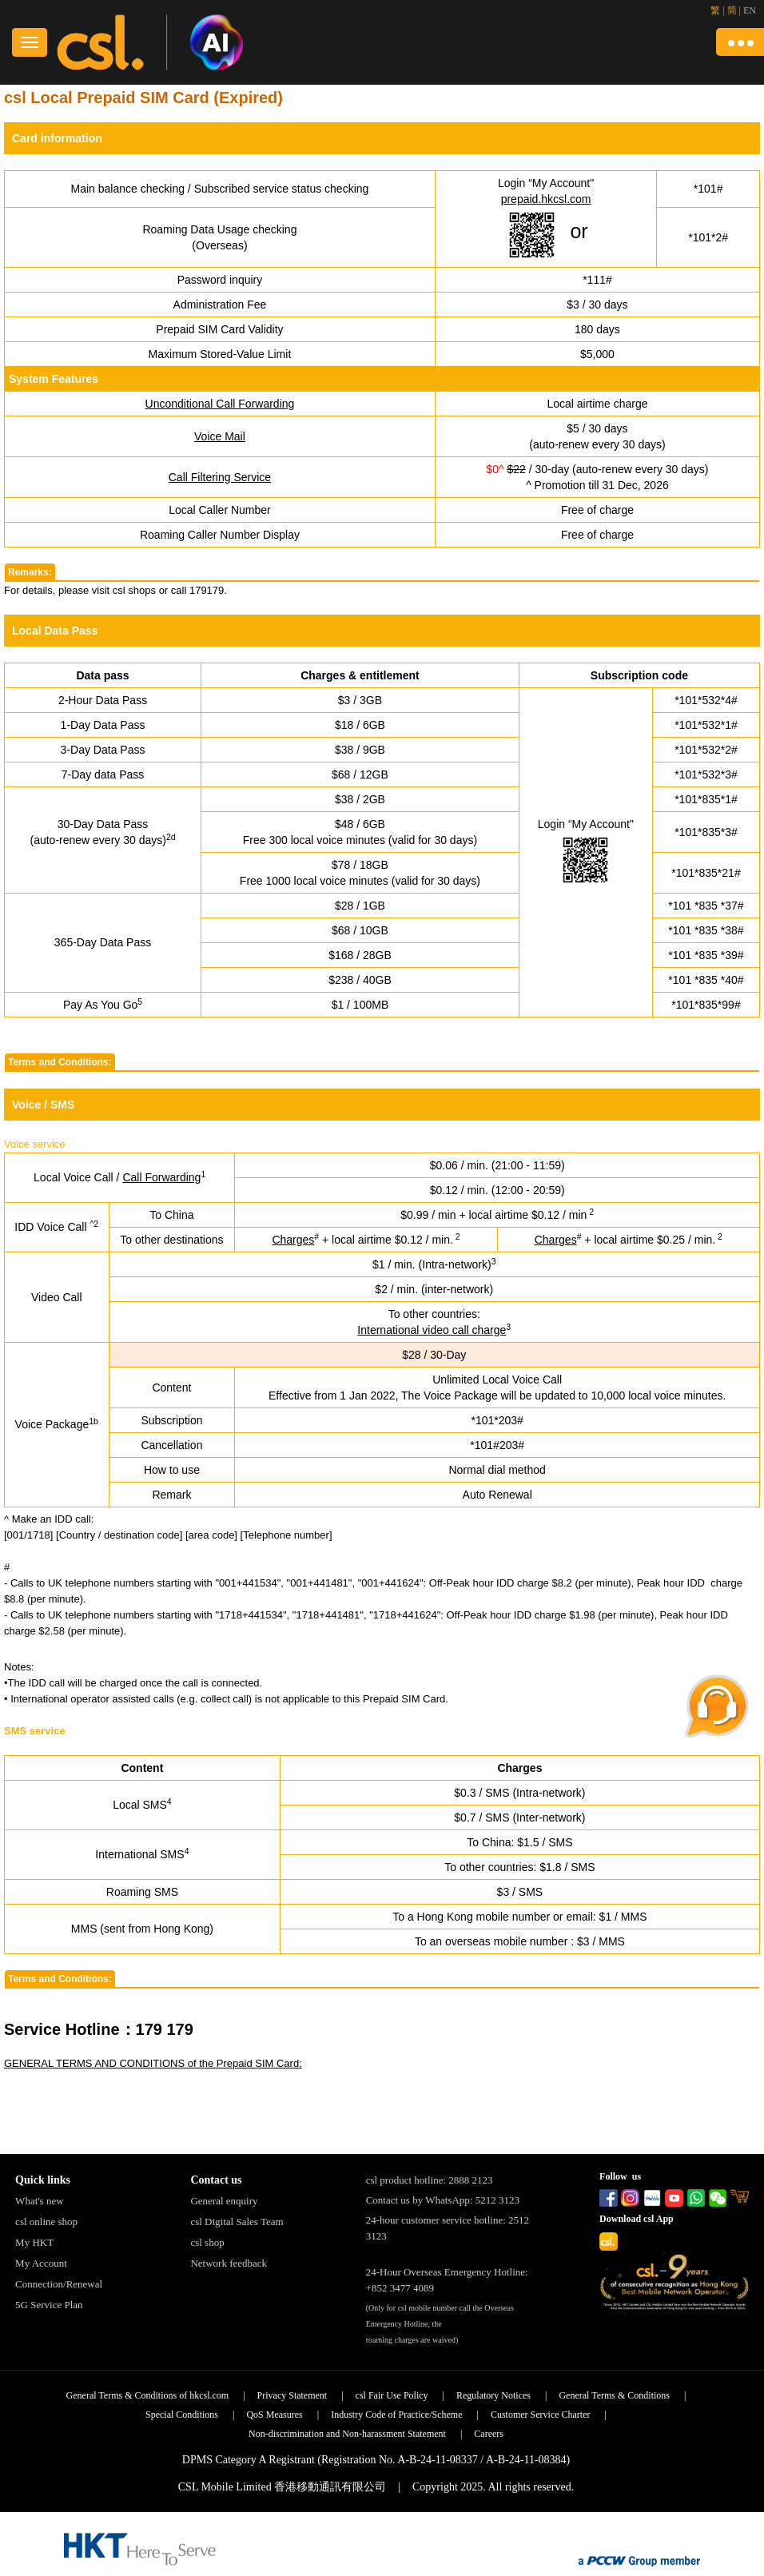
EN (749, 10)
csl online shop (46, 2222)
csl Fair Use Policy (392, 2395)
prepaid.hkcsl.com (546, 199)
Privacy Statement (292, 2395)
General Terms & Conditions (614, 2395)
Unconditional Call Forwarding (220, 403)
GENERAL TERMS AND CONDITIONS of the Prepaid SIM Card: (153, 2063)
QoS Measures (274, 2414)
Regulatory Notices (493, 2395)
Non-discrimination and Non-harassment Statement (347, 2433)
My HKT (34, 2242)
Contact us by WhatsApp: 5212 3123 (442, 2200)
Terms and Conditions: (60, 1062)
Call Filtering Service (220, 477)
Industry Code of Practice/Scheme (396, 2414)
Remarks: (30, 572)
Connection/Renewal (58, 2284)
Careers (488, 2433)
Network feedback (228, 2263)
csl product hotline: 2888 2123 (429, 2180)
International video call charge (431, 1330)
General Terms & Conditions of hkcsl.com (147, 2395)
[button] (740, 42)
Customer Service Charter (541, 2414)
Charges (293, 1239)
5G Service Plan (48, 2305)
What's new (39, 2201)
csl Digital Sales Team (236, 2222)
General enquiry (223, 2201)
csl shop (207, 2242)
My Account (41, 2263)
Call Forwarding (161, 1177)
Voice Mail (219, 436)
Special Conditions (181, 2414)
